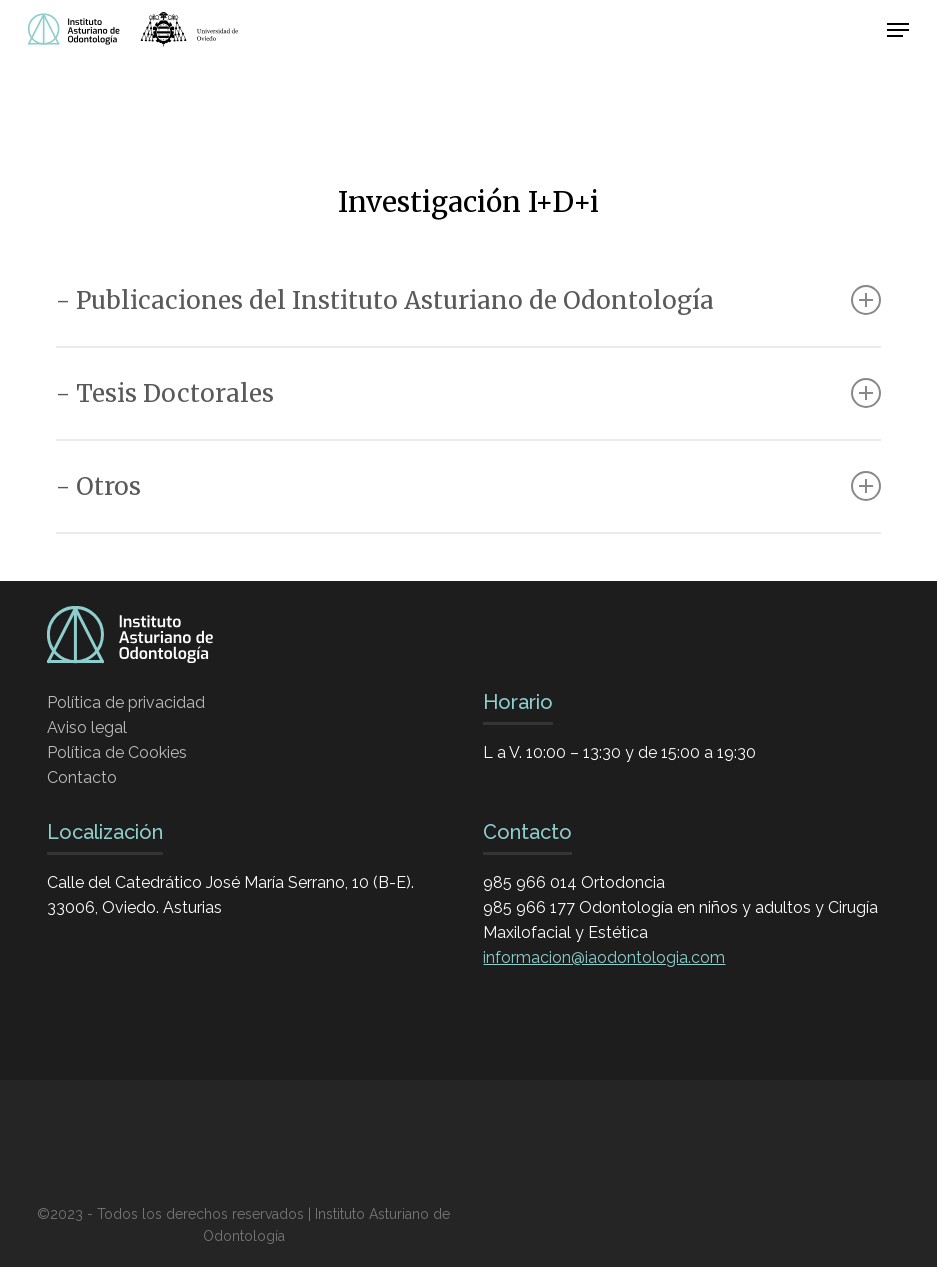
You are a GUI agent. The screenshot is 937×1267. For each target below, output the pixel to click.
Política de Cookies (117, 752)
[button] (898, 30)
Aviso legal (87, 727)
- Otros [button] (468, 486)
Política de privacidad (126, 702)
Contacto (82, 777)
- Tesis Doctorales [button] (468, 393)
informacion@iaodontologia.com (604, 957)
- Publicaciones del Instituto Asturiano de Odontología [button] (468, 300)
